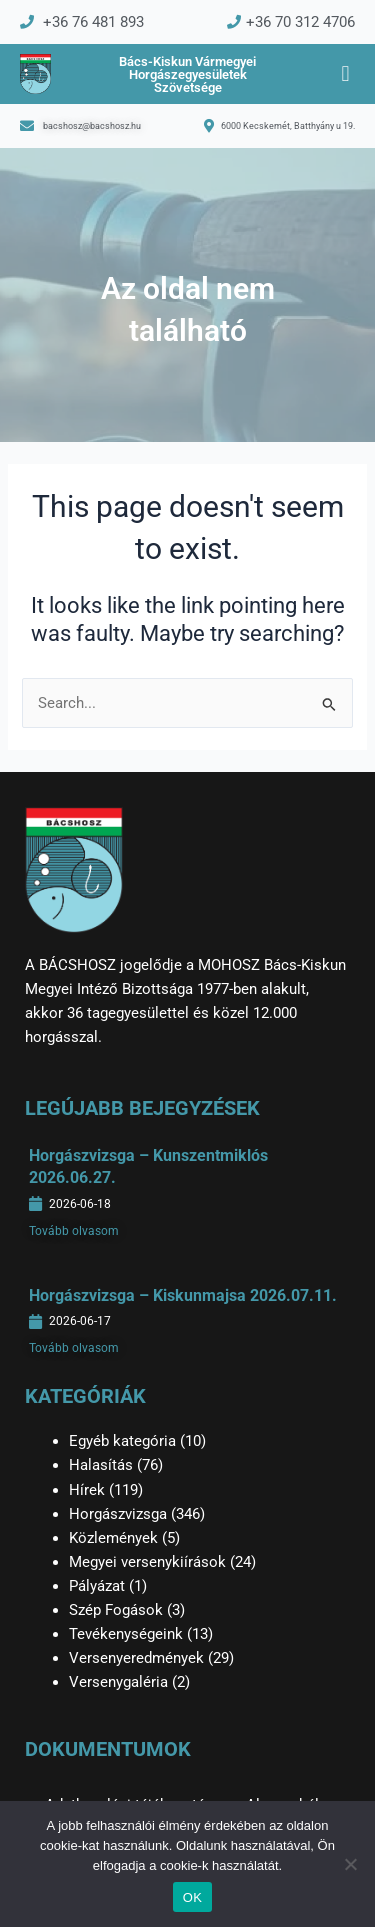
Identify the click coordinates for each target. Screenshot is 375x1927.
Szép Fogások (116, 1610)
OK (192, 1897)
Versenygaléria (118, 1682)
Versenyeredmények (136, 1658)
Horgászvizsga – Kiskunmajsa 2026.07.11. (183, 1295)
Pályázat (97, 1586)
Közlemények (113, 1538)
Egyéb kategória (122, 1441)
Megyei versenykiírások (147, 1562)
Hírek (87, 1490)
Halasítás (101, 1465)
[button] (345, 74)
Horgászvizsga (118, 1514)
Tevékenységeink (126, 1634)
